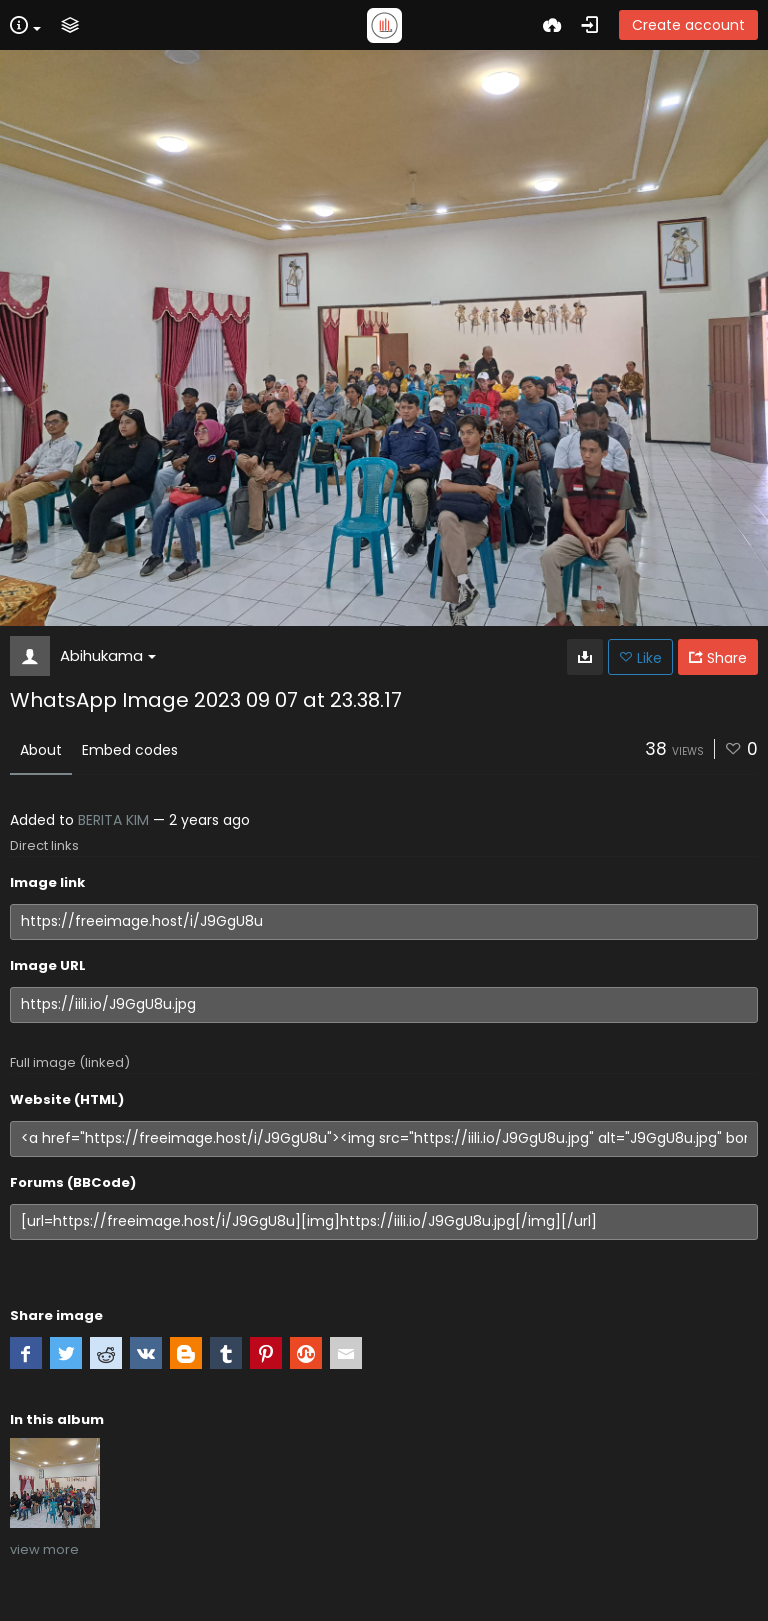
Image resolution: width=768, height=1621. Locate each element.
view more (44, 1549)
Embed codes (130, 750)
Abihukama (108, 655)
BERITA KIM (113, 820)
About (41, 750)
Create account (688, 25)
